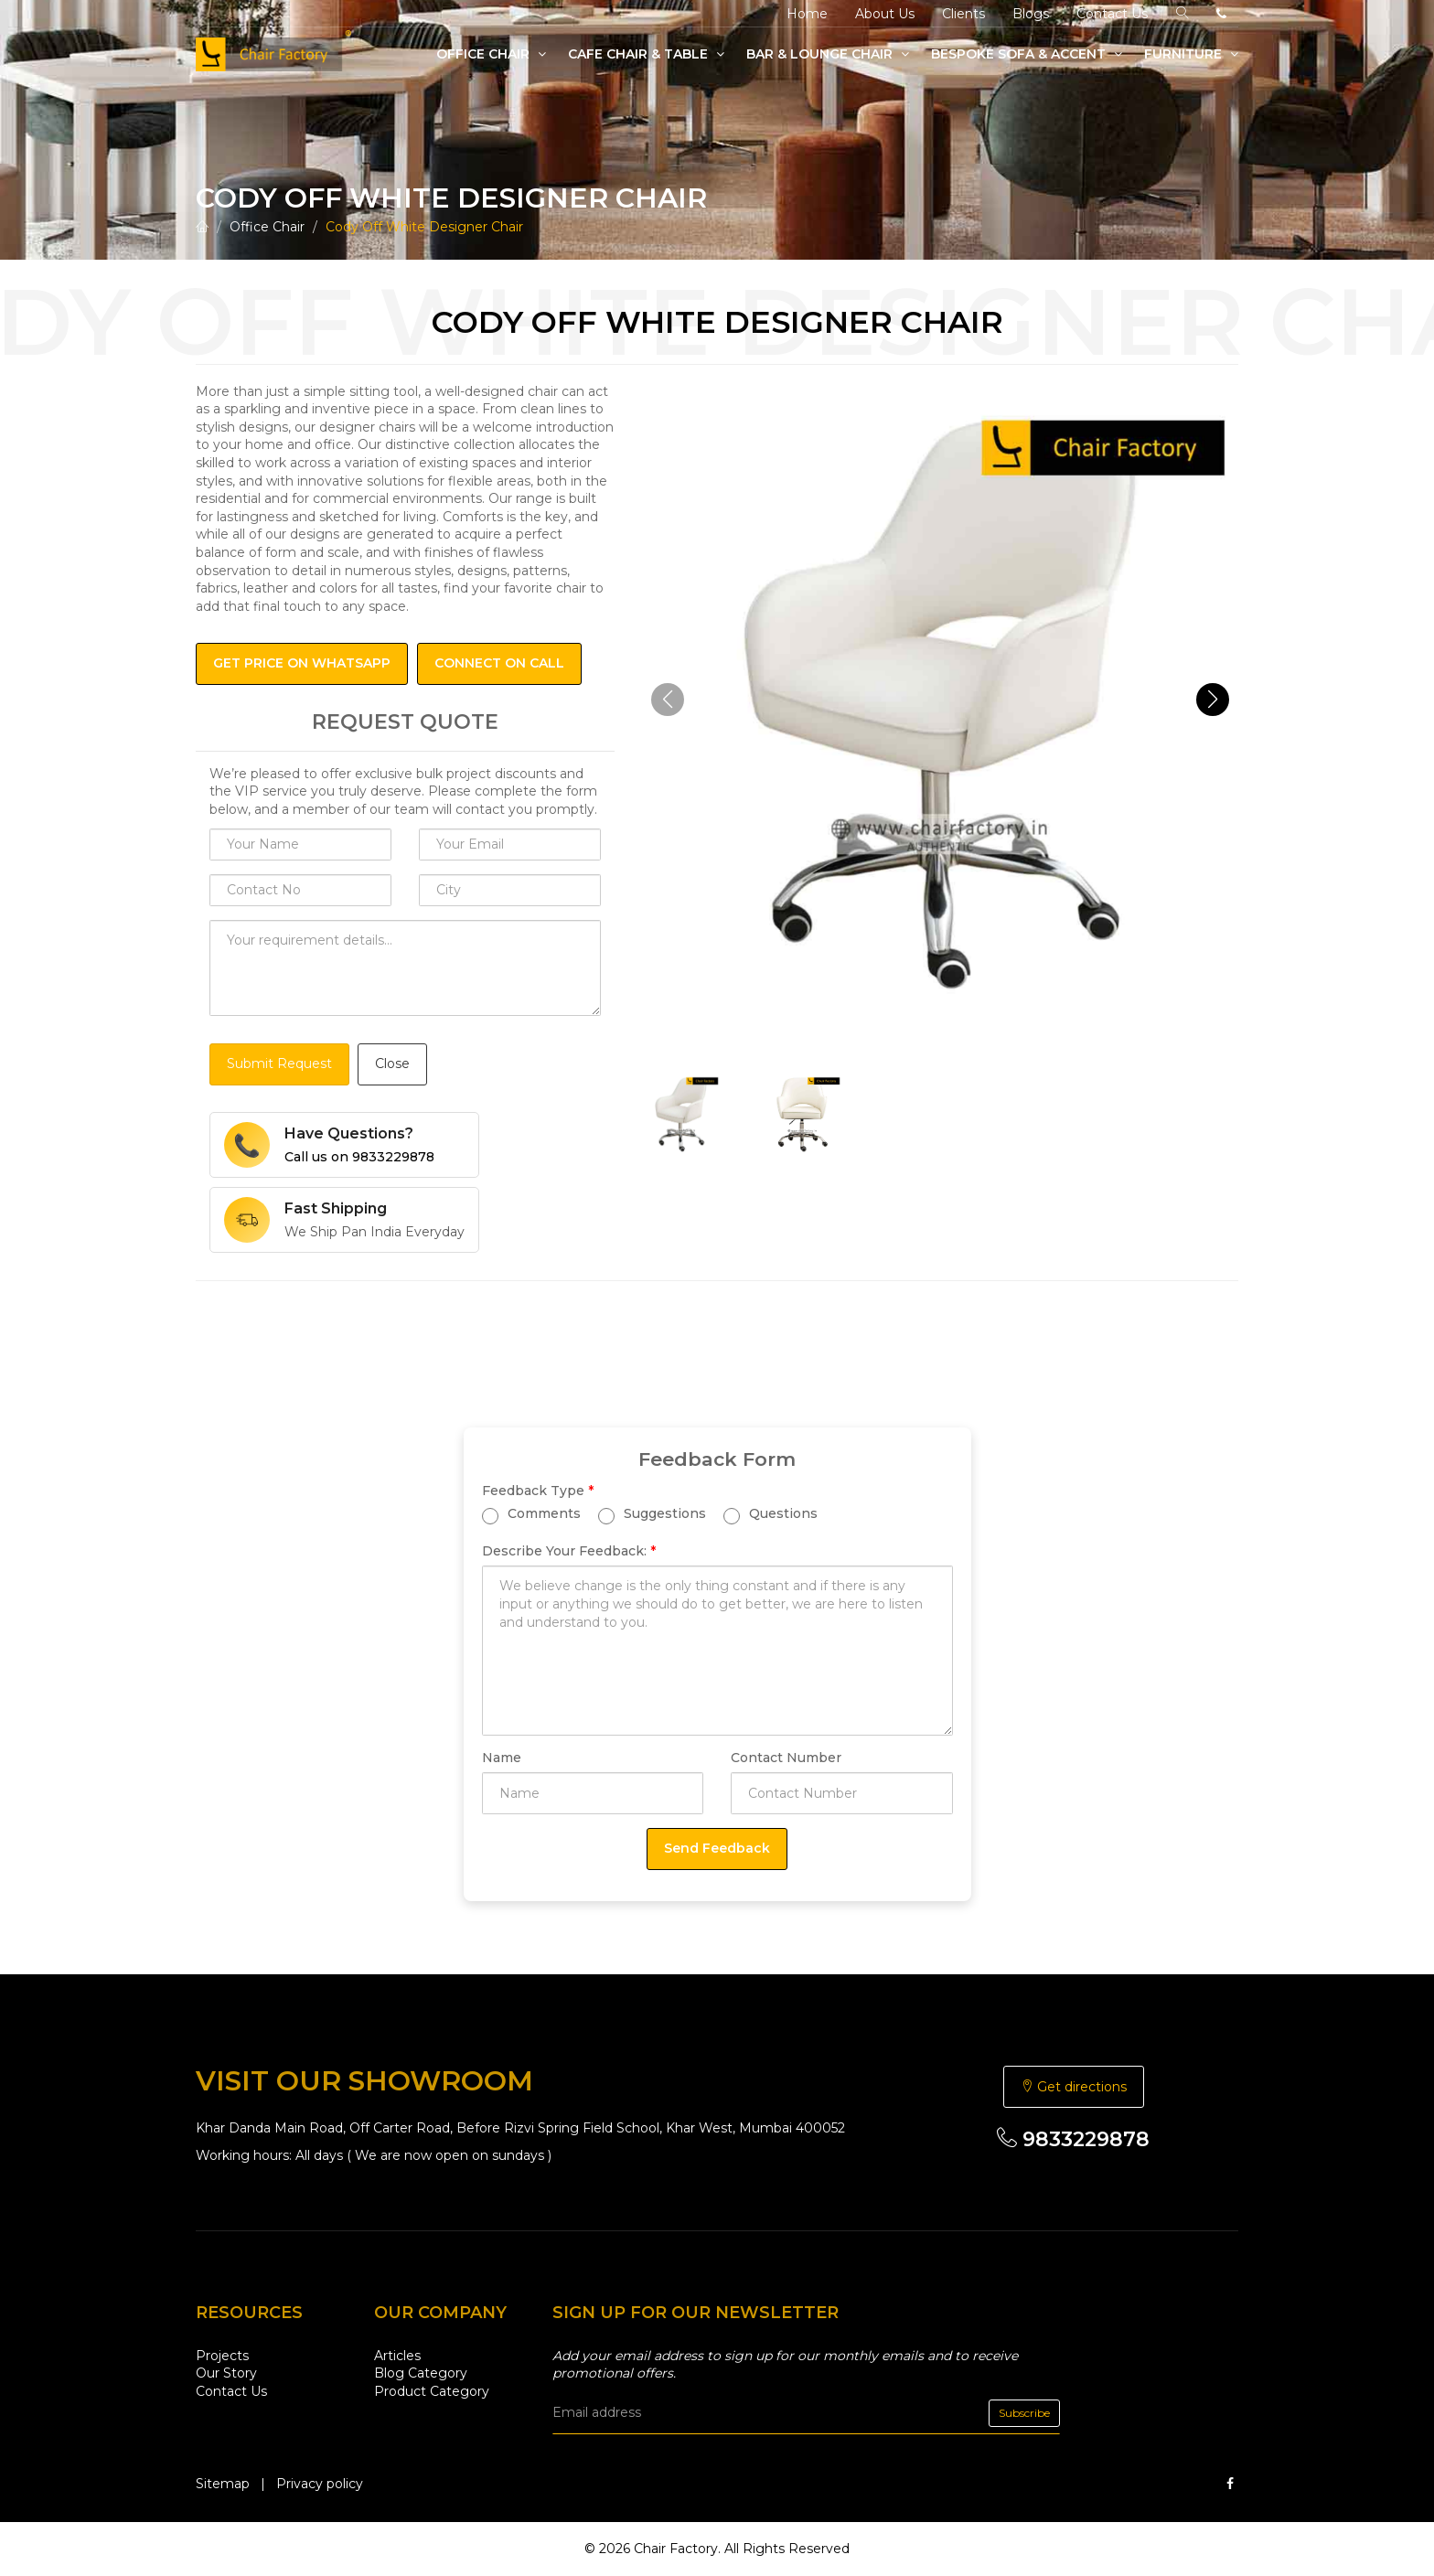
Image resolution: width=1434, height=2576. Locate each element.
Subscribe (1024, 2413)
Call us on (359, 1157)
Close (392, 1063)
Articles (397, 2355)
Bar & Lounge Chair (827, 54)
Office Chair (491, 54)
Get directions (1074, 2087)
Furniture (1191, 54)
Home (807, 13)
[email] (806, 2413)
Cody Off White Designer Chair (424, 227)
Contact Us (1112, 13)
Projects (222, 2355)
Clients (963, 13)
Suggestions (652, 1514)
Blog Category (420, 2373)
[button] (1212, 699)
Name (501, 1757)
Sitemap (223, 2483)
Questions (770, 1514)
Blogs (1030, 13)
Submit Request (279, 1063)
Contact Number (786, 1757)
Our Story (226, 2373)
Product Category (431, 2391)
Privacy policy (319, 2483)
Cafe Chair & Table (646, 54)
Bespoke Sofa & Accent (1026, 54)
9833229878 (1073, 2139)
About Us (885, 13)
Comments (531, 1514)
